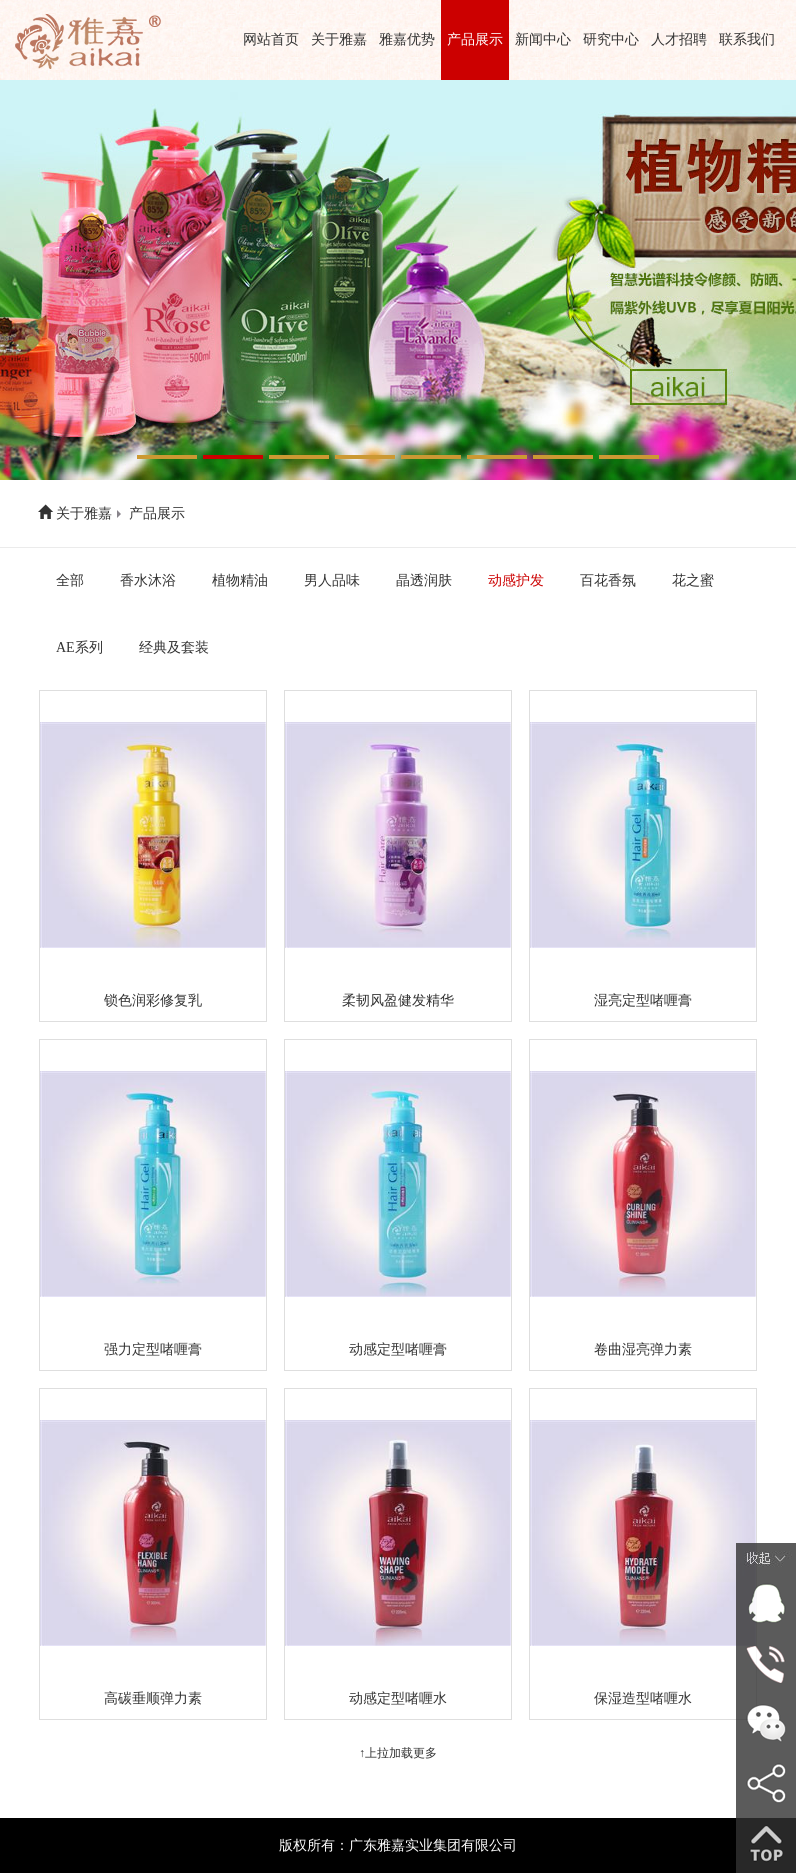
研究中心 (611, 39)
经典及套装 (174, 647)
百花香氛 (608, 580)
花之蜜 (693, 580)
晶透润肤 (424, 580)
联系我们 (747, 39)
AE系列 (79, 647)
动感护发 (516, 580)
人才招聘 (679, 39)
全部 (70, 580)
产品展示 (475, 39)
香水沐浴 (148, 580)
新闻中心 (543, 39)
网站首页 (271, 39)
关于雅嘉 (339, 39)
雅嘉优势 (407, 39)
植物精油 (240, 580)
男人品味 (332, 580)
